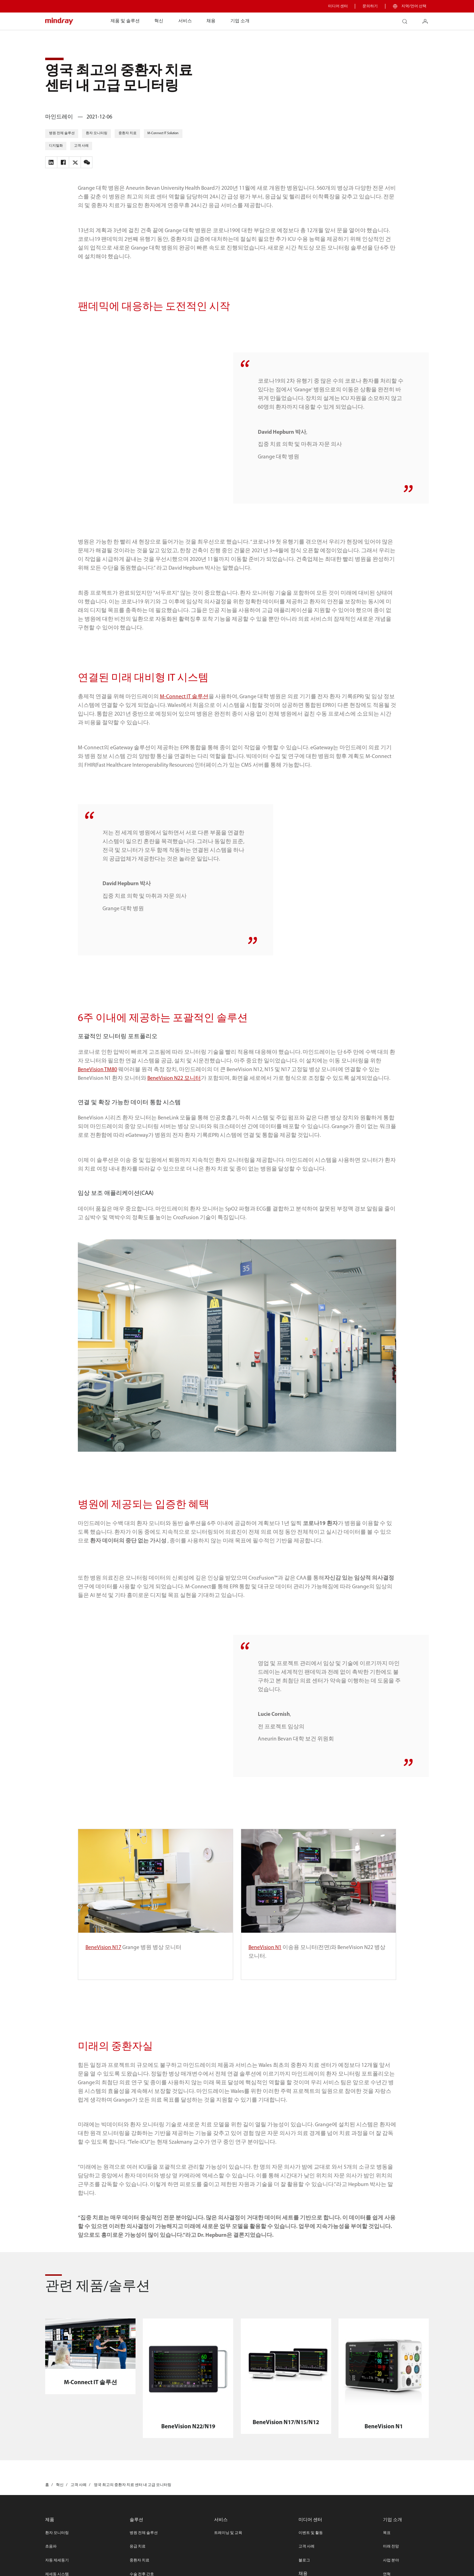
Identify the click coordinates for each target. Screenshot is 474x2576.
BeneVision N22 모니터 (174, 1101)
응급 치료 (138, 2570)
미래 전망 (391, 2570)
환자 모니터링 (57, 2556)
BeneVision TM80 (97, 1093)
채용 (210, 21)
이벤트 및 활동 (311, 2556)
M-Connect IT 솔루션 (184, 720)
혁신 (158, 21)
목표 (387, 2556)
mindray (59, 21)
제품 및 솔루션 (125, 21)
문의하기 (370, 6)
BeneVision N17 (103, 1971)
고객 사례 (306, 2570)
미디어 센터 (338, 6)
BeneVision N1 (264, 1971)
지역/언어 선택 (413, 6)
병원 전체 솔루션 (144, 2556)
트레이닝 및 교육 (228, 2556)
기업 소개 (240, 21)
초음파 (51, 2570)
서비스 (185, 21)
